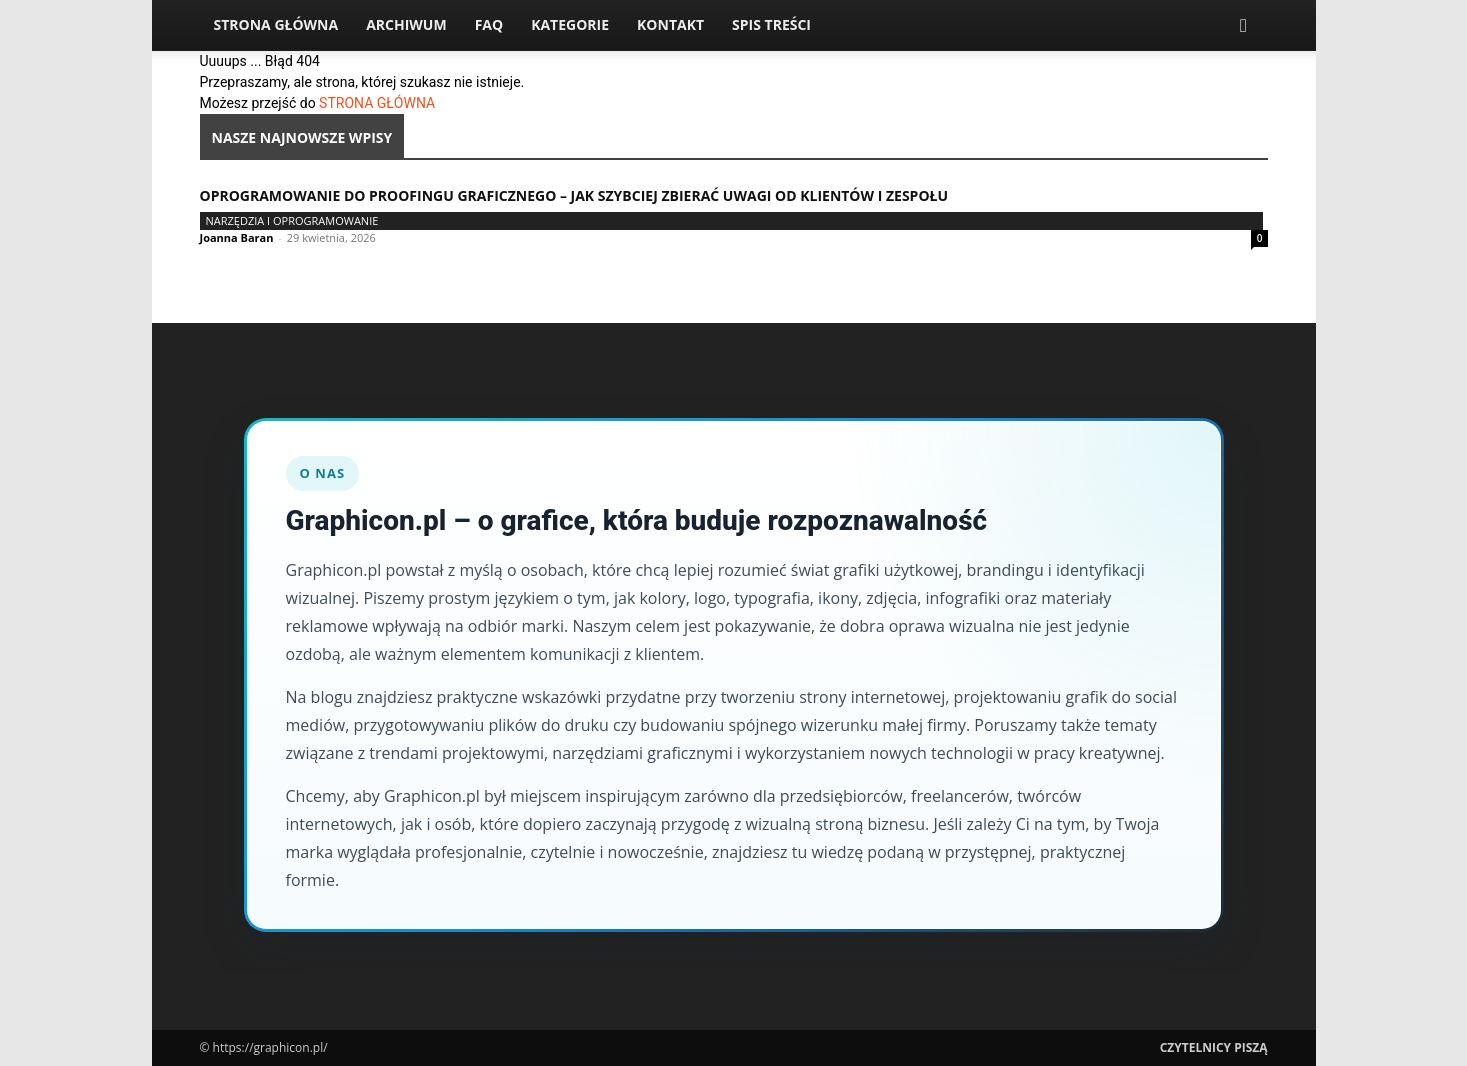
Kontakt (670, 24)
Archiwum (406, 24)
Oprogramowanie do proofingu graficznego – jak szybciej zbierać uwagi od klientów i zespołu (574, 195)
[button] (1244, 26)
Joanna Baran (237, 237)
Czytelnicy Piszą (1214, 1047)
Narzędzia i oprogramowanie (292, 220)
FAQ (489, 24)
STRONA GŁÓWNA (377, 103)
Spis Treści (771, 24)
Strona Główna (276, 24)
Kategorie (570, 24)
